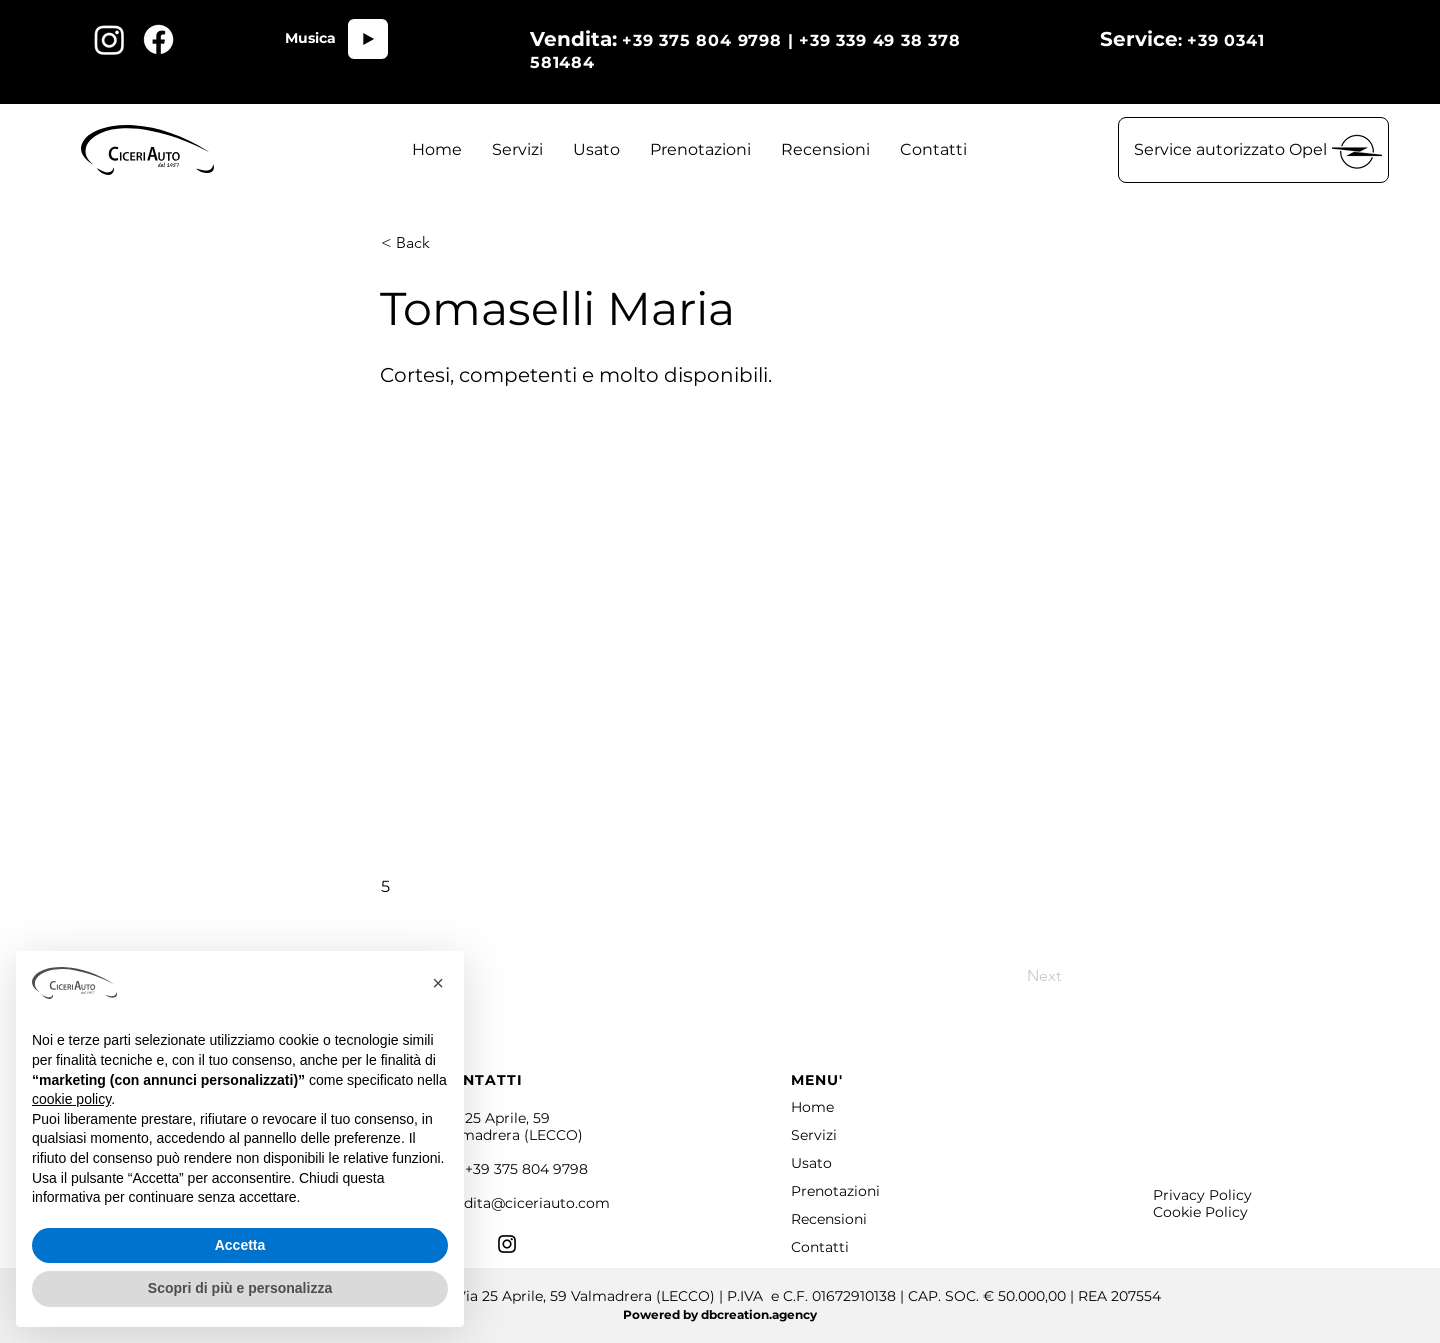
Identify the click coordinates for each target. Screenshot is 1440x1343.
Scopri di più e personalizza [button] (240, 1288)
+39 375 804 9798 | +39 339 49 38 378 (861, 40)
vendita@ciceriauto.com (524, 1203)
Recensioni (829, 1219)
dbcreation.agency (759, 1314)
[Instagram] (507, 1244)
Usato (811, 1163)
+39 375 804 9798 (526, 1169)
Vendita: (573, 39)
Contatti (820, 1247)
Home (812, 1107)
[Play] (368, 39)
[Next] (1011, 976)
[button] (1253, 150)
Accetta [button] (240, 1245)
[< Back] (447, 243)
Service (1139, 39)
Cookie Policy (1200, 1212)
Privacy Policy (1202, 1195)
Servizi (814, 1135)
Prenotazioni (835, 1191)
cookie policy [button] (71, 1099)
